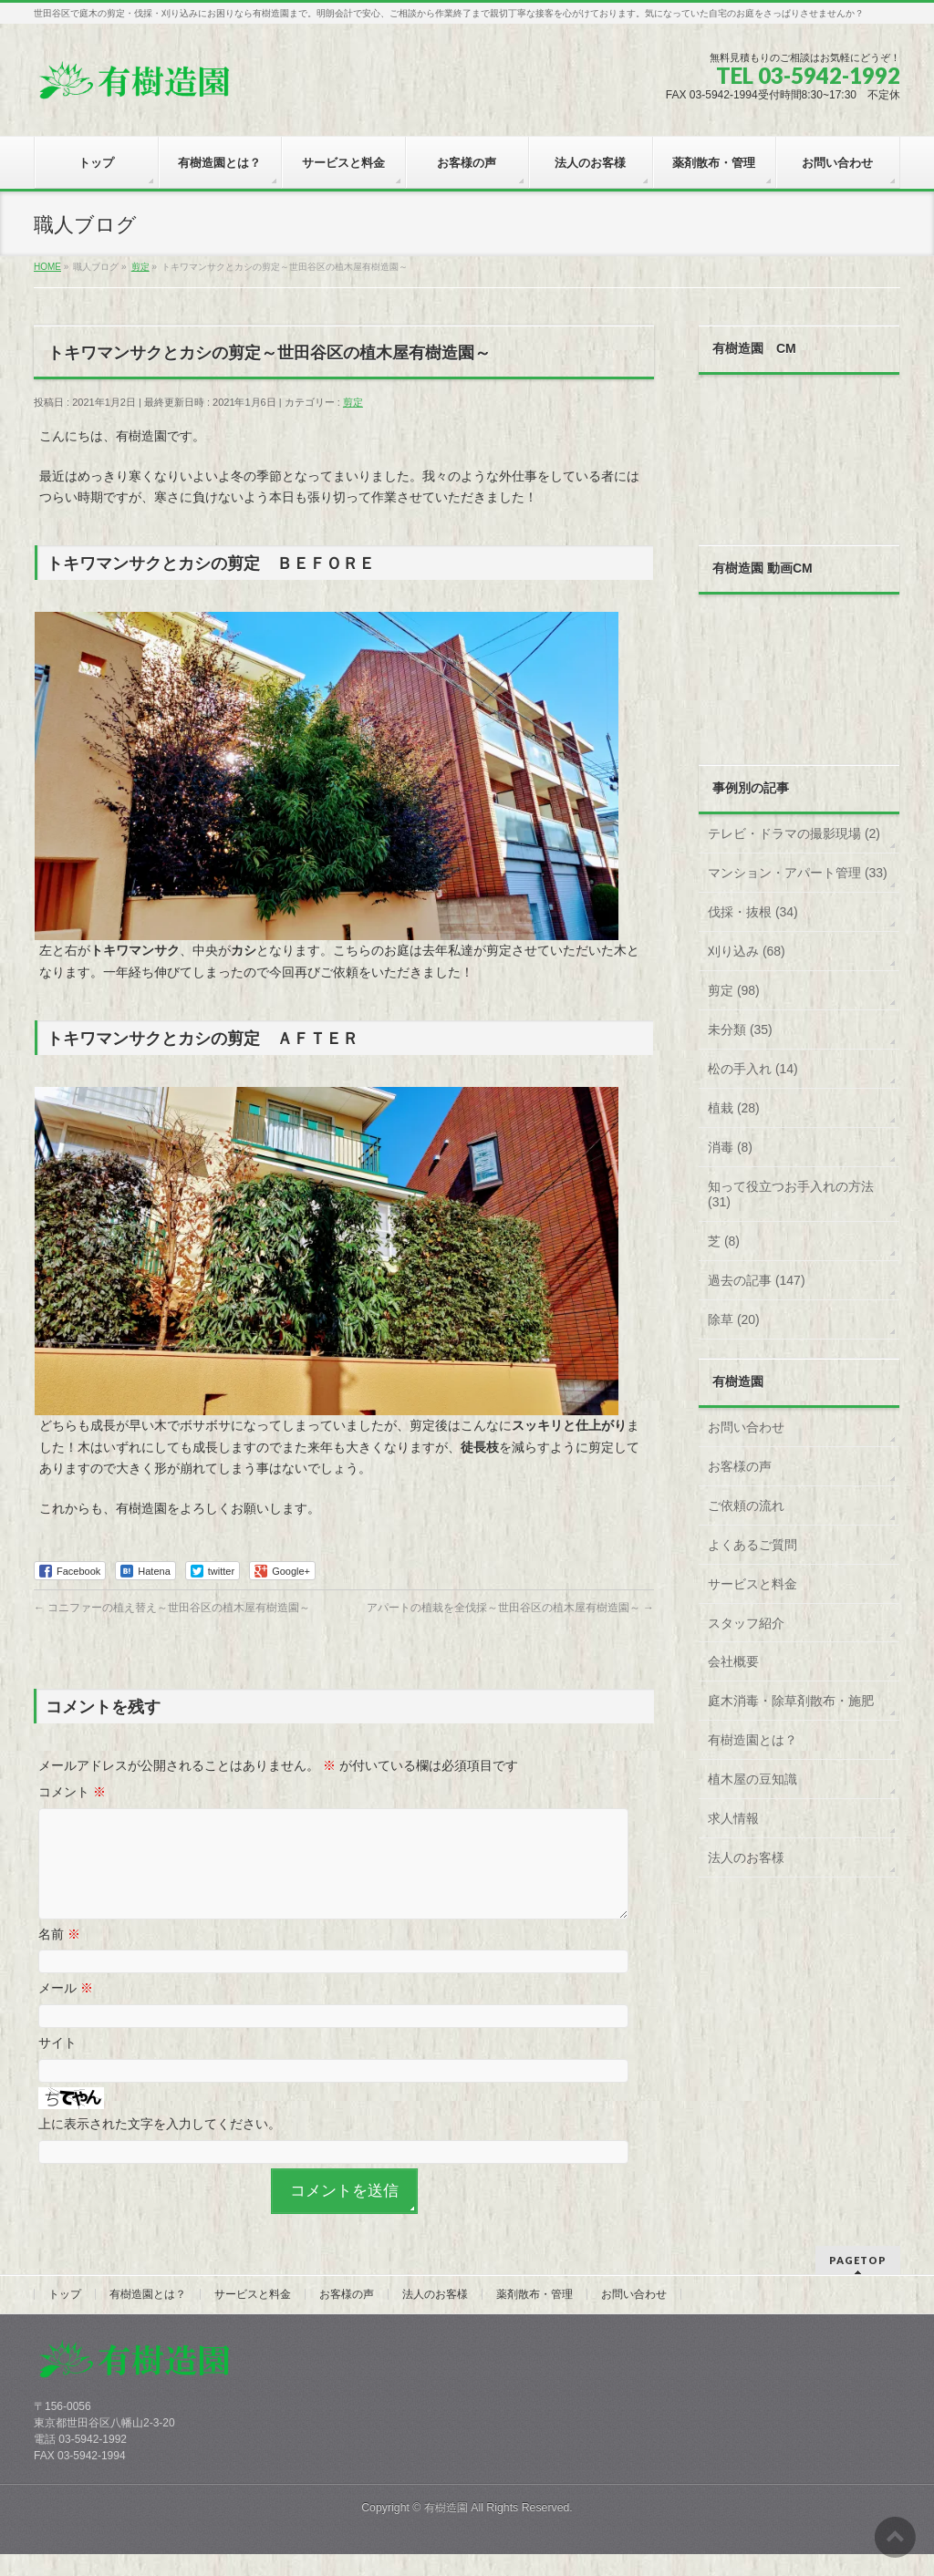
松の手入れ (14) (753, 1068)
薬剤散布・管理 (534, 2316)
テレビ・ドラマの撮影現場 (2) (794, 833)
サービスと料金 (752, 1584)
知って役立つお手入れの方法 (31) (791, 1194)
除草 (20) (734, 1319)
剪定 (353, 402)
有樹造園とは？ (752, 1740)
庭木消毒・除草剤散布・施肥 (791, 1700)
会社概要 (733, 1661)
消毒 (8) (730, 1147)
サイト (57, 2064)
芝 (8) (724, 1241)
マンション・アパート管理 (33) (797, 872)
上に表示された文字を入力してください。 (159, 2145)
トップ (64, 2316)
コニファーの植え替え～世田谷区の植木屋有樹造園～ (172, 1607)
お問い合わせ (746, 1427)
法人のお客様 (746, 1857)
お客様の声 (740, 1466)
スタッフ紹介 (746, 1623)
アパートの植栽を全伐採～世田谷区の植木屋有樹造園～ (510, 1607)
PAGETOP (858, 2282)
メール (65, 2009)
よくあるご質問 (752, 1544)
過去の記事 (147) (756, 1280)
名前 (59, 1956)
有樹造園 (446, 2529)
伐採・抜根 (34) (753, 912)
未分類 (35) (740, 1029)
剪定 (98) (734, 990)
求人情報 (733, 1818)
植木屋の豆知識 (752, 1779)
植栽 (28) (734, 1108)
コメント (72, 1792)
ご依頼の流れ (746, 1505)
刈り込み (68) (746, 951)
